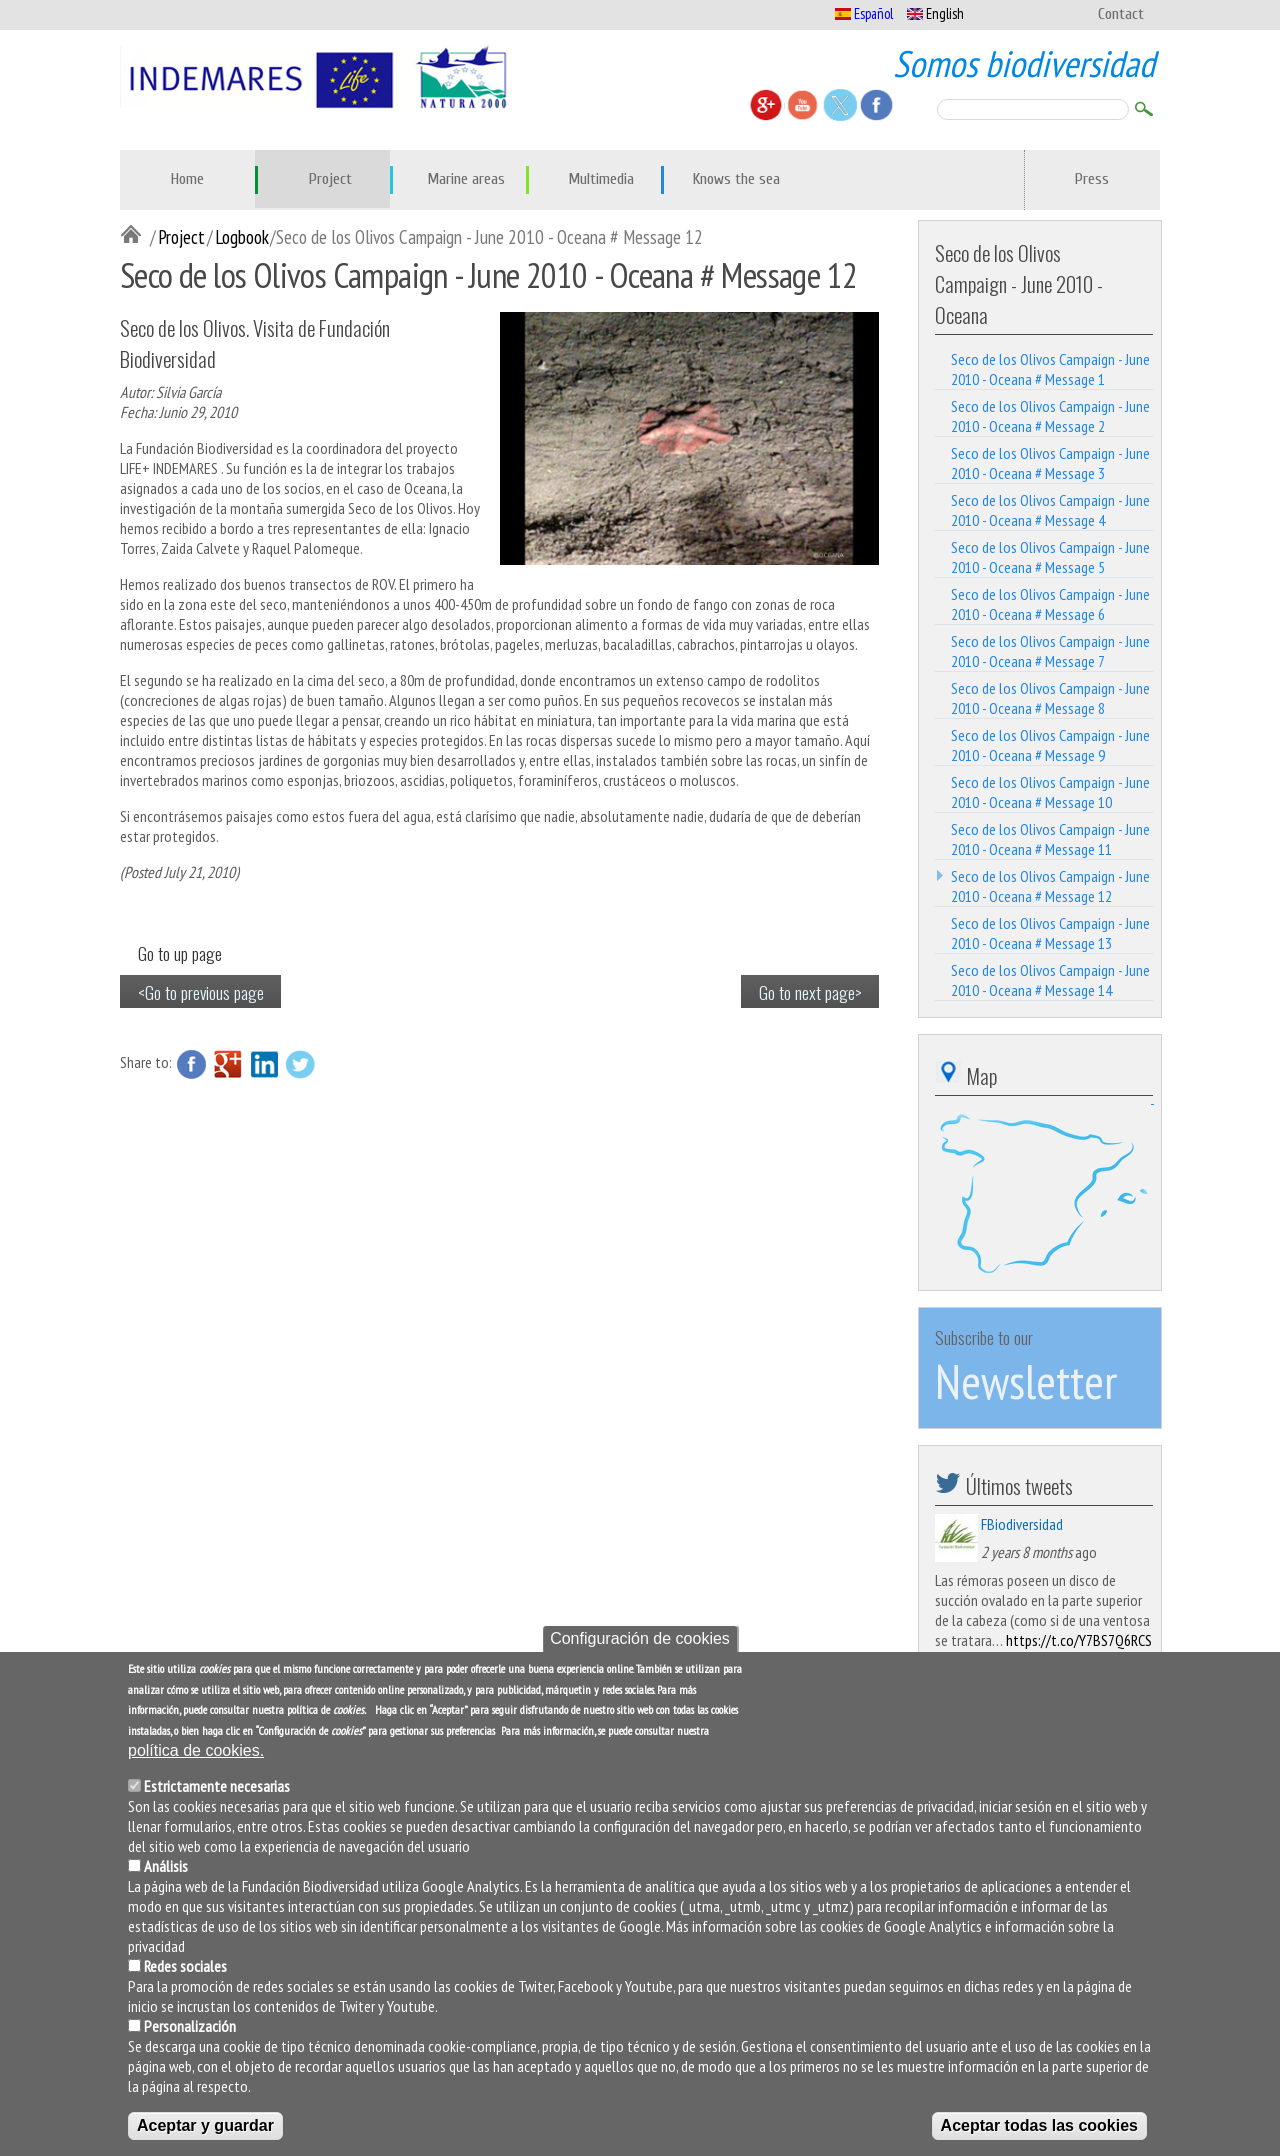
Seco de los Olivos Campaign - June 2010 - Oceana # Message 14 (1050, 980)
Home (187, 179)
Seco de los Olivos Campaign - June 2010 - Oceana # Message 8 (1050, 698)
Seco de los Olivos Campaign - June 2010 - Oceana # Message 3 (1050, 463)
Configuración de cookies (640, 1638)
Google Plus (228, 1064)
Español (864, 13)
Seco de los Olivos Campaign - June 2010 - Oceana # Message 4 (1050, 510)
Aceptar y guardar (205, 2125)
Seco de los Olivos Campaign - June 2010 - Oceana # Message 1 (1050, 369)
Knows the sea (736, 179)
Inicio (135, 236)
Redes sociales (185, 1966)
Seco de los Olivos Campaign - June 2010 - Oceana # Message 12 (1050, 886)
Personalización (190, 2026)
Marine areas (466, 179)
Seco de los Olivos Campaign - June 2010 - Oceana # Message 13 (1050, 933)
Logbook (242, 236)
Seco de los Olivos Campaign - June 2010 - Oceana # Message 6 (1050, 604)
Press (1092, 179)
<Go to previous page (201, 992)
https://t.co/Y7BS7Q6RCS (1079, 1640)
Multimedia (601, 179)
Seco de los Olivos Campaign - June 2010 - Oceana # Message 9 (1050, 745)
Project (330, 179)
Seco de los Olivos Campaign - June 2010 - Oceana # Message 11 (1050, 839)
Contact (1121, 14)
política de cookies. (196, 1750)
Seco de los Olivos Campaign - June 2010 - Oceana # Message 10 (1050, 792)
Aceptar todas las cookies (1039, 2125)
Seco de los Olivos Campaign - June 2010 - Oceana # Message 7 (1050, 651)
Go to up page (180, 953)
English (935, 13)
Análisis (166, 1866)
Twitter (300, 1064)
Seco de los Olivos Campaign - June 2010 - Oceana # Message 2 (1050, 416)
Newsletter (1026, 1381)
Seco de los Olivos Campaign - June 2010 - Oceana (1019, 283)
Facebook (192, 1064)
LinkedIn (264, 1064)
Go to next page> (810, 992)
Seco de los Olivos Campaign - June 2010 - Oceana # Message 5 (1050, 557)
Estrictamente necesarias (217, 1786)
